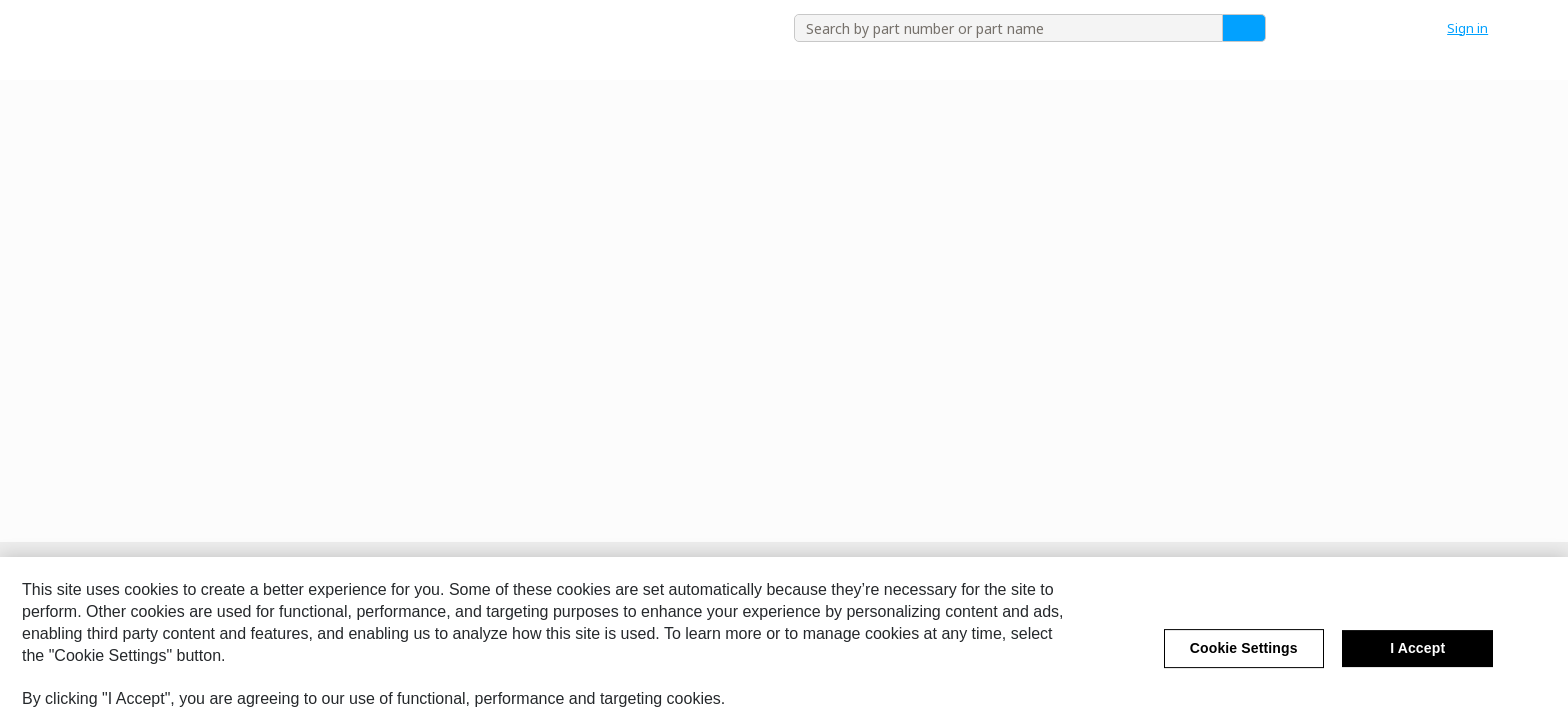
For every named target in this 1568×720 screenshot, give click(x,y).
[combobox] (1001, 28)
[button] (1478, 28)
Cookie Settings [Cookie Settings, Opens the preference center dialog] (1244, 658)
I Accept (1417, 658)
